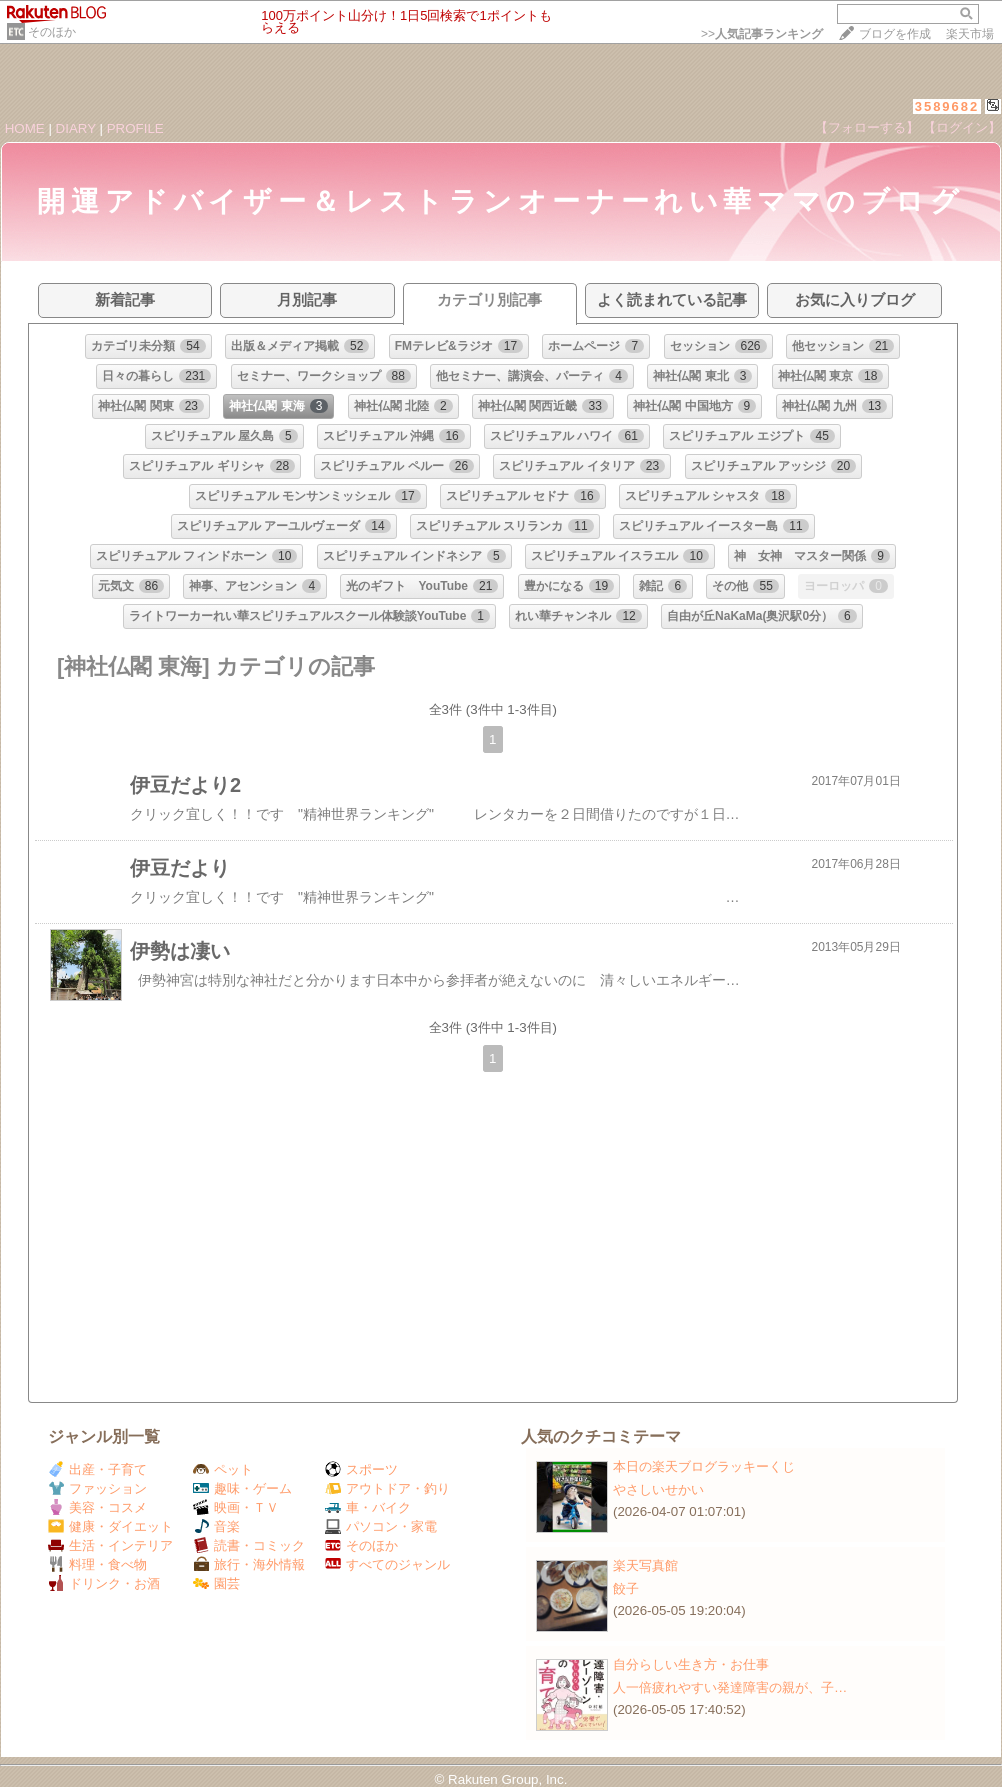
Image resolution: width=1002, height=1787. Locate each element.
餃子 (626, 1588)
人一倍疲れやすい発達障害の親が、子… (730, 1687)
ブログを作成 (895, 34)
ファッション (97, 1488)
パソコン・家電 (381, 1526)
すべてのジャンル (387, 1564)
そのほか (52, 32)
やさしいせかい (658, 1489)
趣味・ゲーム (242, 1488)
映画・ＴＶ (236, 1507)
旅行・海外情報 (249, 1564)
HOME (25, 128)
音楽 (216, 1526)
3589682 (947, 106)
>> (762, 34)
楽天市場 (970, 34)
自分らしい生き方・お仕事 (691, 1664)
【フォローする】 (867, 127)
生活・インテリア (110, 1545)
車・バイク (368, 1507)
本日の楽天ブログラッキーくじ (704, 1466)
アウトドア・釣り (387, 1488)
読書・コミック (249, 1545)
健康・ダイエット (110, 1526)
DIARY (76, 128)
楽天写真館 (645, 1565)
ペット (223, 1469)
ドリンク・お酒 (104, 1583)
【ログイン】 (962, 127)
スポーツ (361, 1469)
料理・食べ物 (97, 1564)
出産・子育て (97, 1469)
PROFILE (135, 128)
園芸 (216, 1583)
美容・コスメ (97, 1507)
